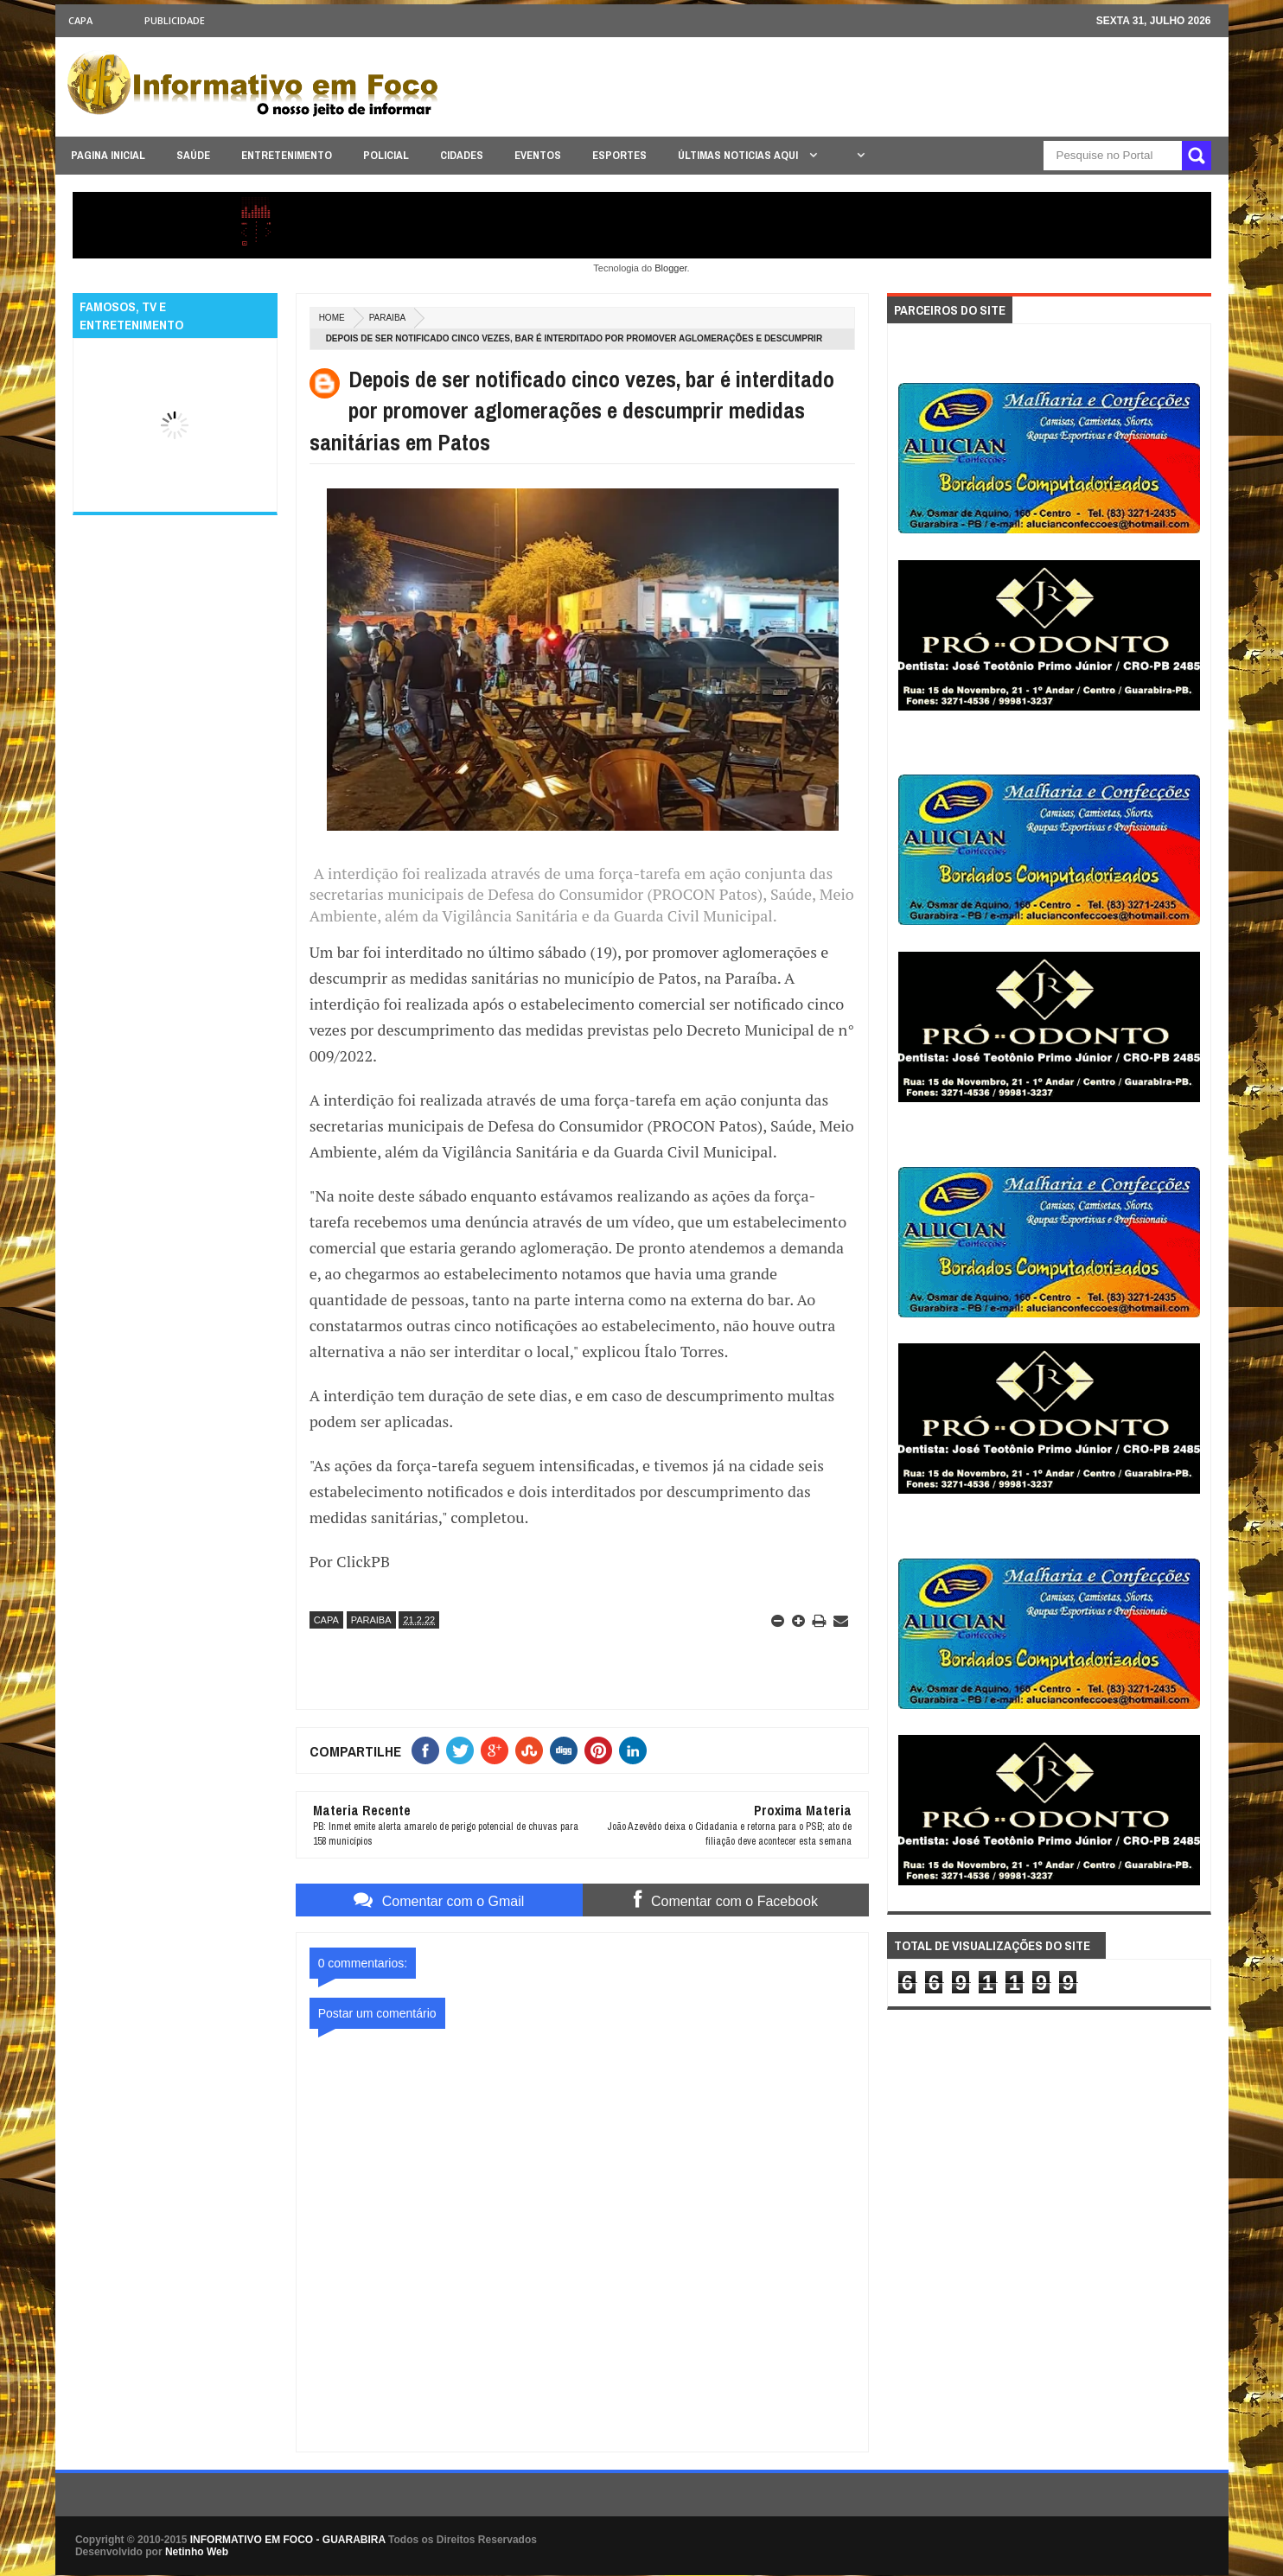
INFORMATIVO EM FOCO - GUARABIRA (288, 2540)
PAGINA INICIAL (108, 155)
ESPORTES (619, 155)
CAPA (80, 20)
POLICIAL (386, 155)
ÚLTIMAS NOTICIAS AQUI (739, 155)
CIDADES (461, 155)
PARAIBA (387, 317)
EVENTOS (537, 155)
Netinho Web (196, 2552)
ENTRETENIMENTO (286, 155)
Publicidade (174, 20)
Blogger (670, 268)
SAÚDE (193, 155)
